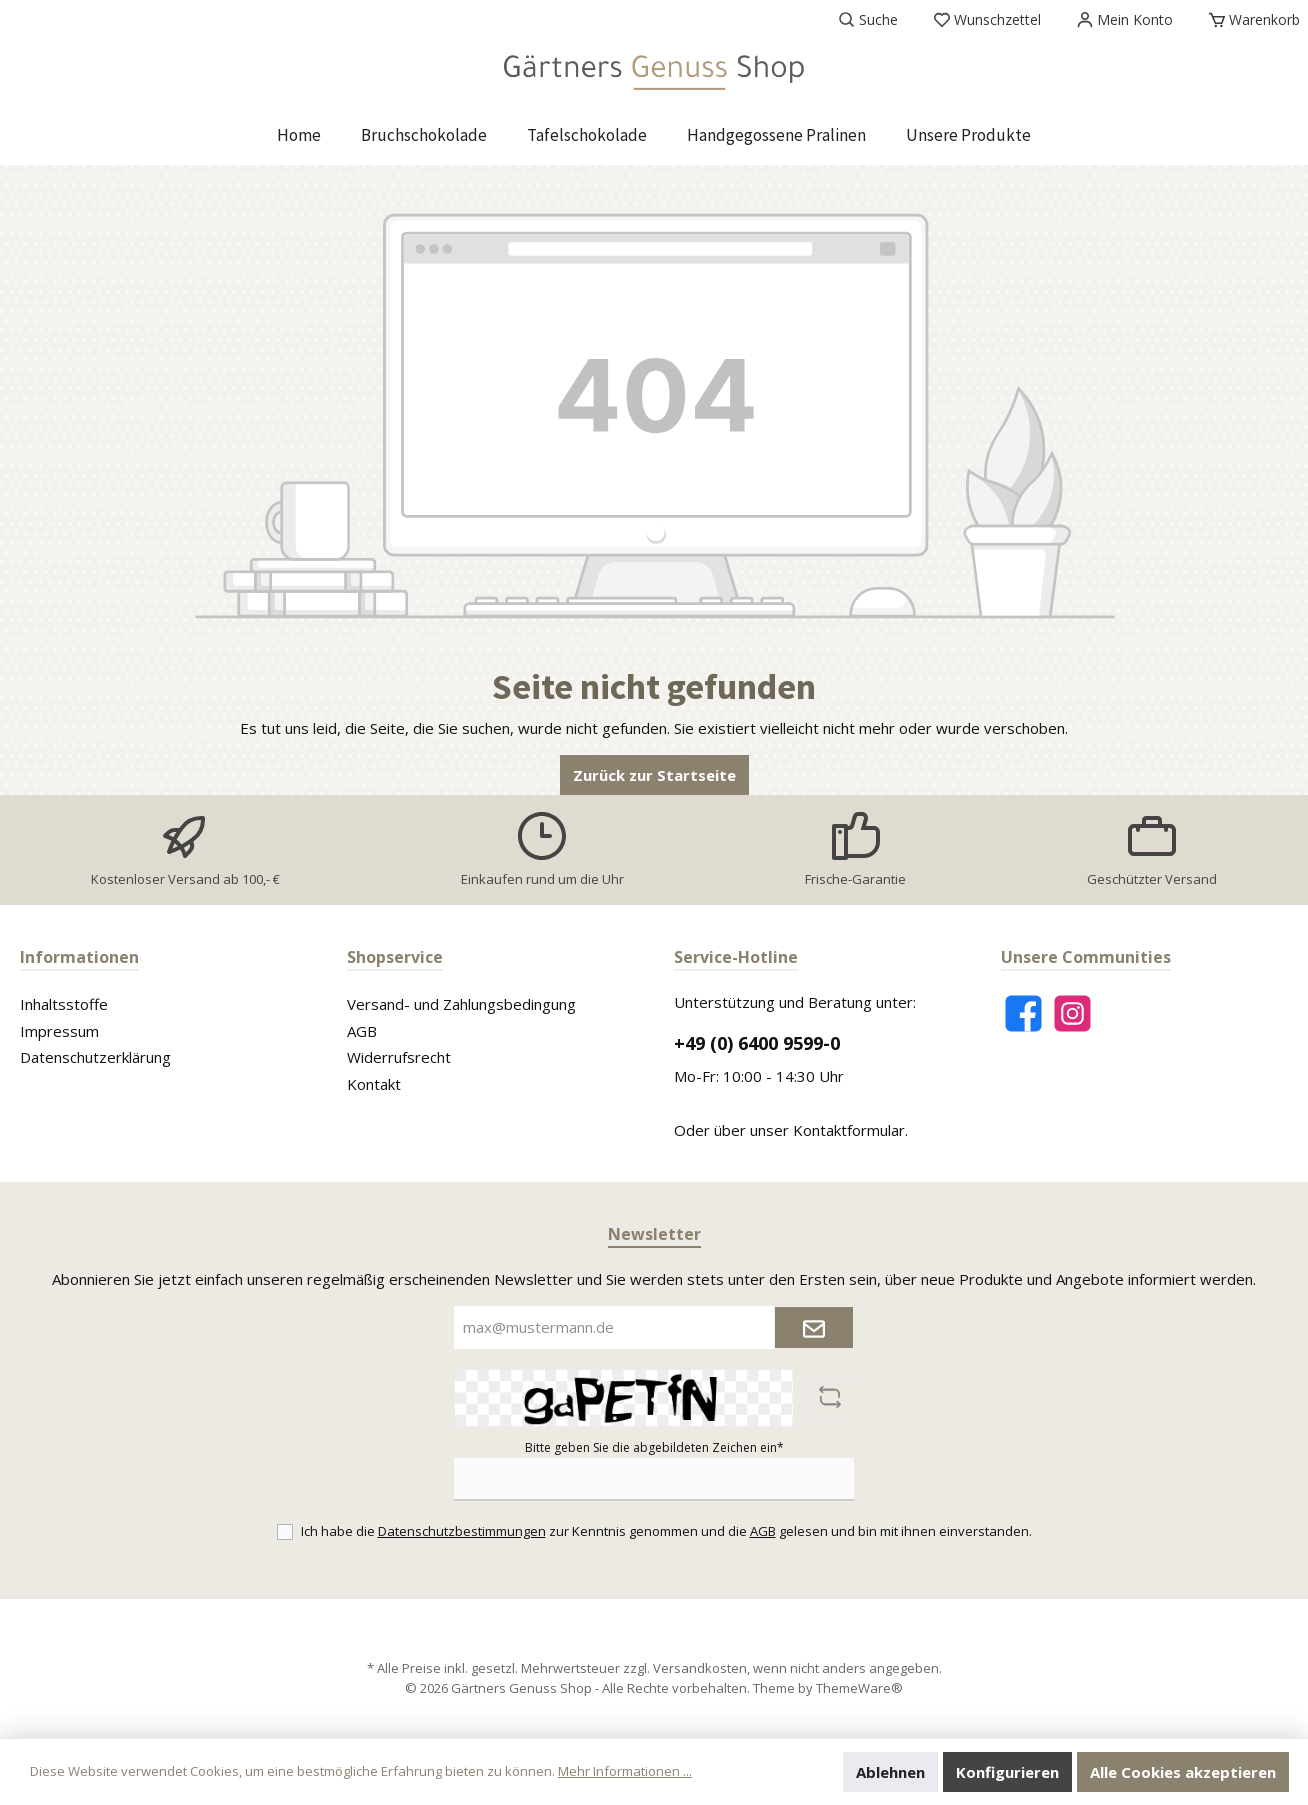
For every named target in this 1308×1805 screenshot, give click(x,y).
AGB (362, 1031)
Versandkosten (700, 1668)
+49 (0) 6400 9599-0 (757, 1043)
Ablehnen (890, 1772)
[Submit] (814, 1327)
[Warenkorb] (1248, 20)
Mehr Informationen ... (625, 1771)
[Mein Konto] (1125, 20)
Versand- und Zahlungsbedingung (461, 1004)
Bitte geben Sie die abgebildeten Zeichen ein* (654, 1447)
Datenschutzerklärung (95, 1057)
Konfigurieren (1007, 1772)
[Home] (299, 135)
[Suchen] (868, 20)
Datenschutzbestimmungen (462, 1531)
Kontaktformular (849, 1130)
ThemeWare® (859, 1688)
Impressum (59, 1031)
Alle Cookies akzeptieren (1183, 1772)
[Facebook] (1023, 1013)
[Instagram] (1072, 1013)
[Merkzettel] (987, 20)
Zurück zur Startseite (654, 775)
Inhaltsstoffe (64, 1004)
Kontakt (374, 1084)
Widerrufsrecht (399, 1057)
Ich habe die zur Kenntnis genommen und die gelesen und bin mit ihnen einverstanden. (666, 1531)
